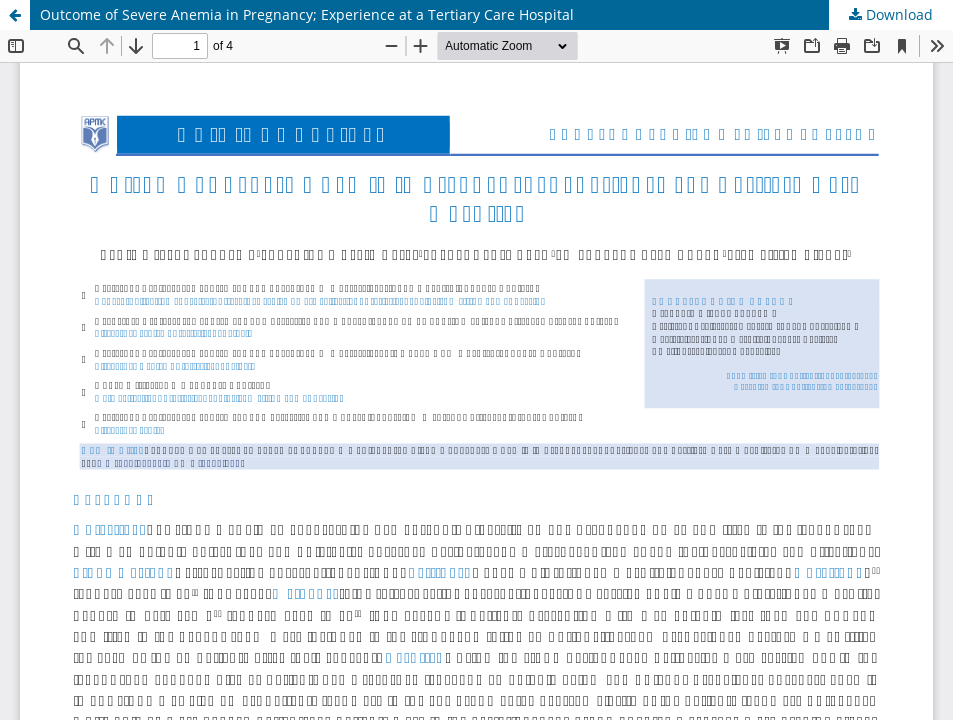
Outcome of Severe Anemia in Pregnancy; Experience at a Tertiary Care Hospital (307, 14)
